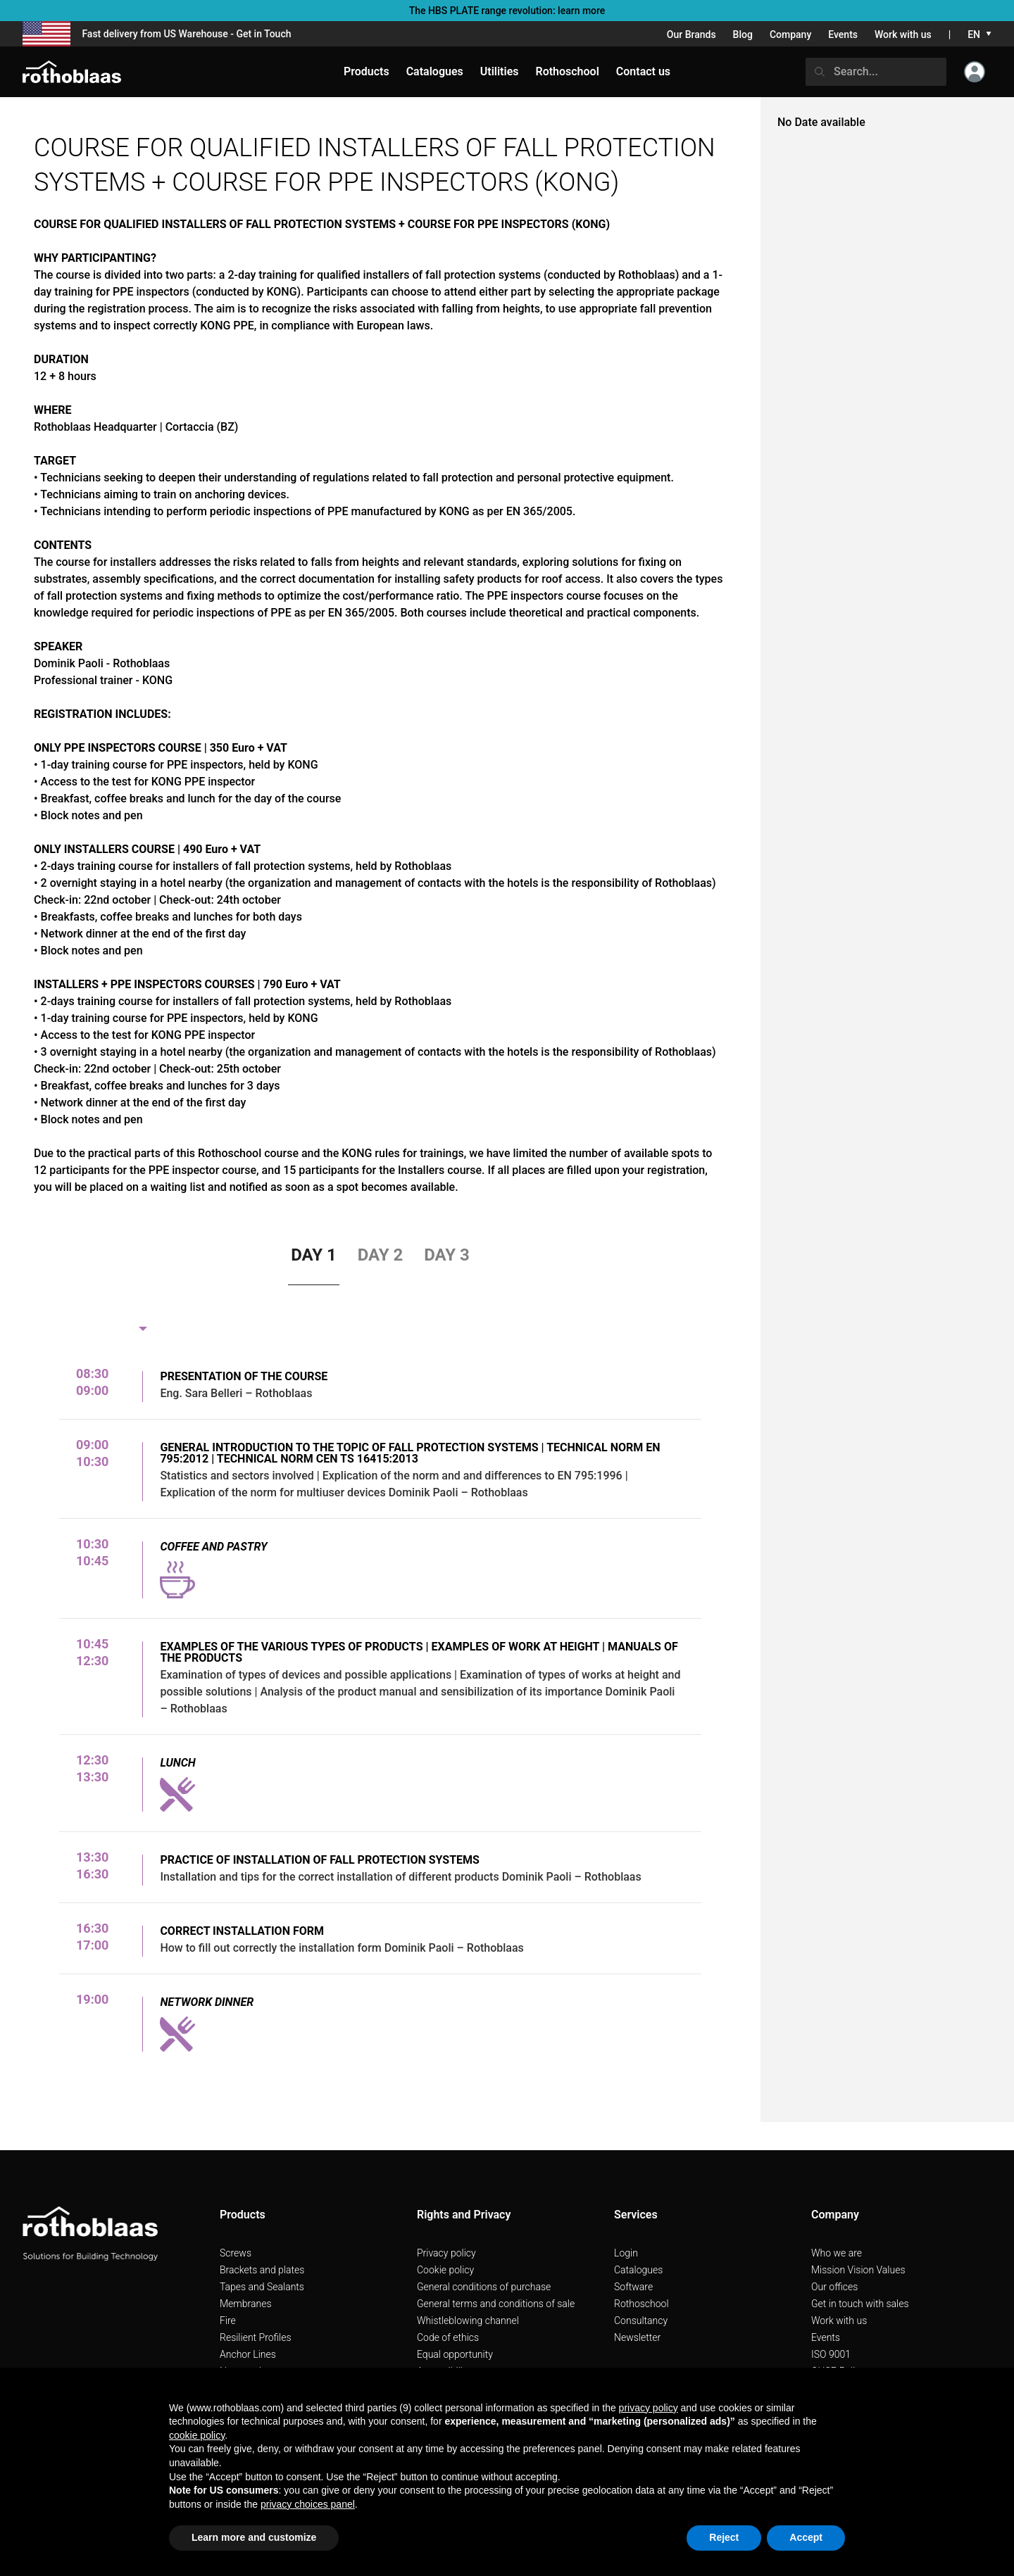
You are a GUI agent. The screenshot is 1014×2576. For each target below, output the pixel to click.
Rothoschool (641, 2303)
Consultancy (641, 2320)
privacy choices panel (308, 2504)
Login (626, 2253)
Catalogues (638, 2269)
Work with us (903, 34)
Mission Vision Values (858, 2269)
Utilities (499, 71)
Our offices (834, 2286)
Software (633, 2286)
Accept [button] (805, 2537)
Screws (235, 2253)
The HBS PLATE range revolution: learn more (507, 10)
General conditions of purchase (484, 2286)
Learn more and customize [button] (254, 2537)
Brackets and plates (262, 2269)
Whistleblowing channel (468, 2320)
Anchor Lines (248, 2354)
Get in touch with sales (860, 2303)
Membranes (246, 2303)
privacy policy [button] (648, 2407)
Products (366, 71)
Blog (743, 34)
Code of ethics (448, 2337)
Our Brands (691, 34)
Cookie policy (445, 2269)
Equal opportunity (455, 2354)
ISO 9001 (831, 2354)
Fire (228, 2320)
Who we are (836, 2253)
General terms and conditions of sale (496, 2303)
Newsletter (637, 2337)
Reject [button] (724, 2537)
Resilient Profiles (256, 2337)
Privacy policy (446, 2253)
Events (843, 34)
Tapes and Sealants (262, 2286)
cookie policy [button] (197, 2435)
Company (790, 34)
